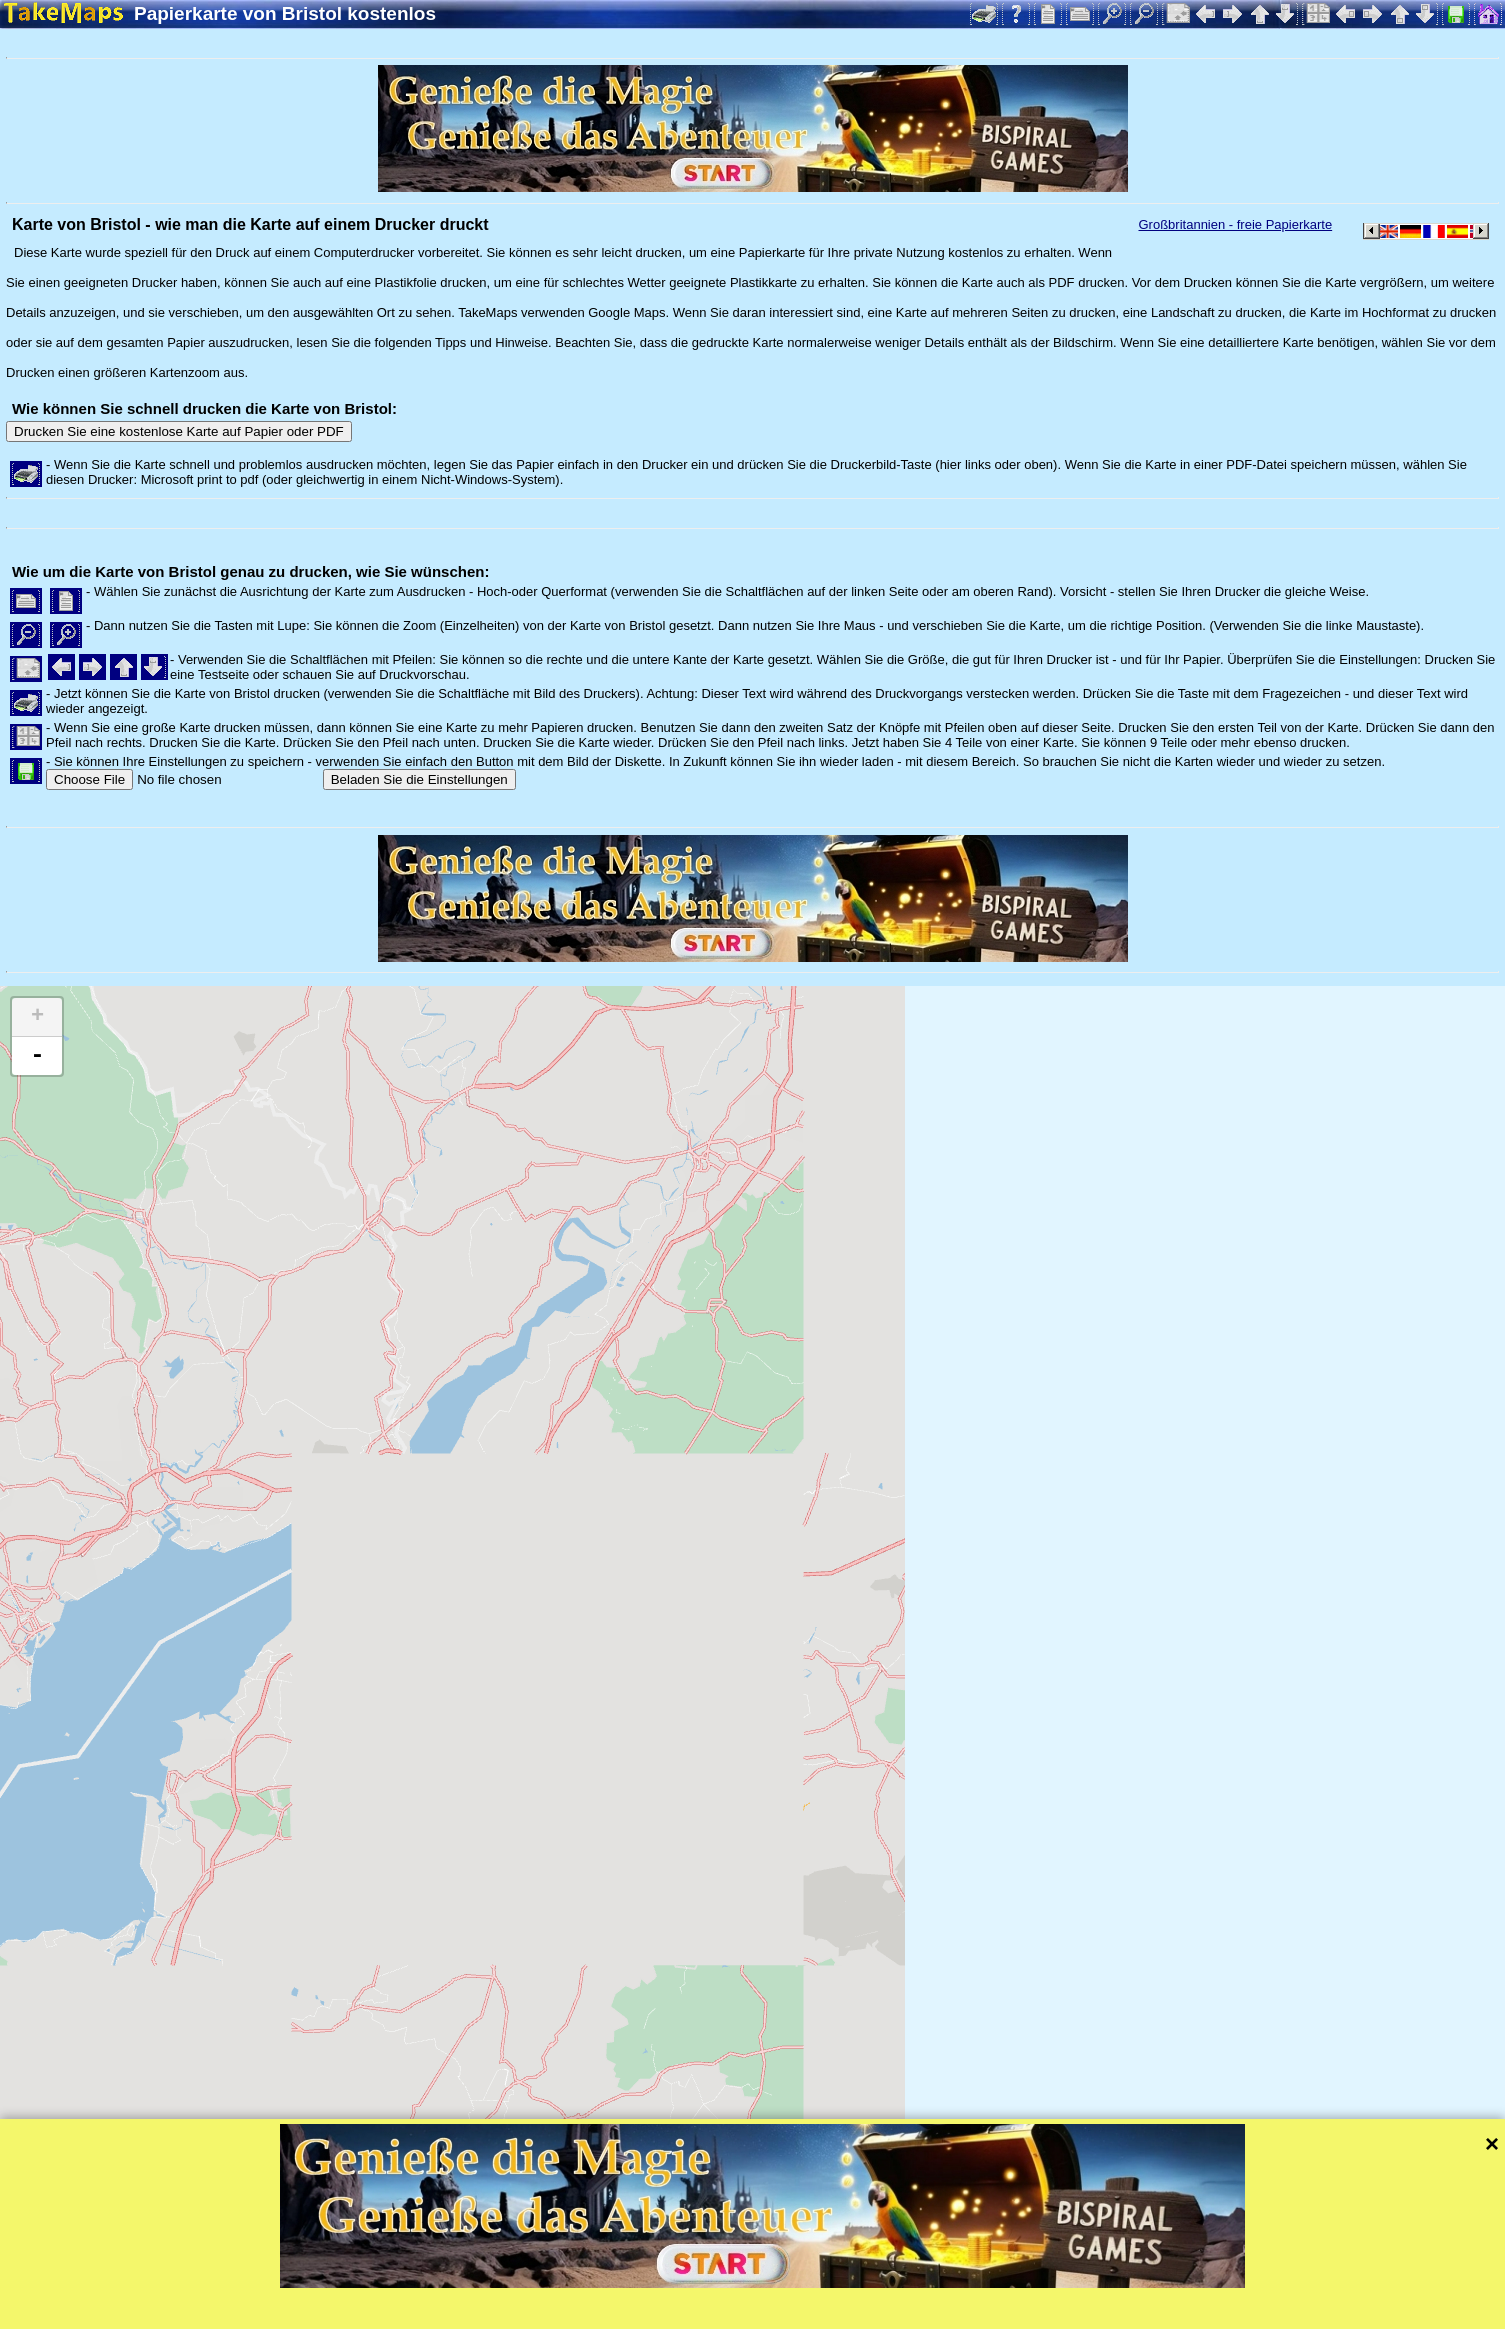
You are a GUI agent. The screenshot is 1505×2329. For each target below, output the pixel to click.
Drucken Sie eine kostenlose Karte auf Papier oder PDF (179, 431)
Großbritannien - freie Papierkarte (1236, 224)
